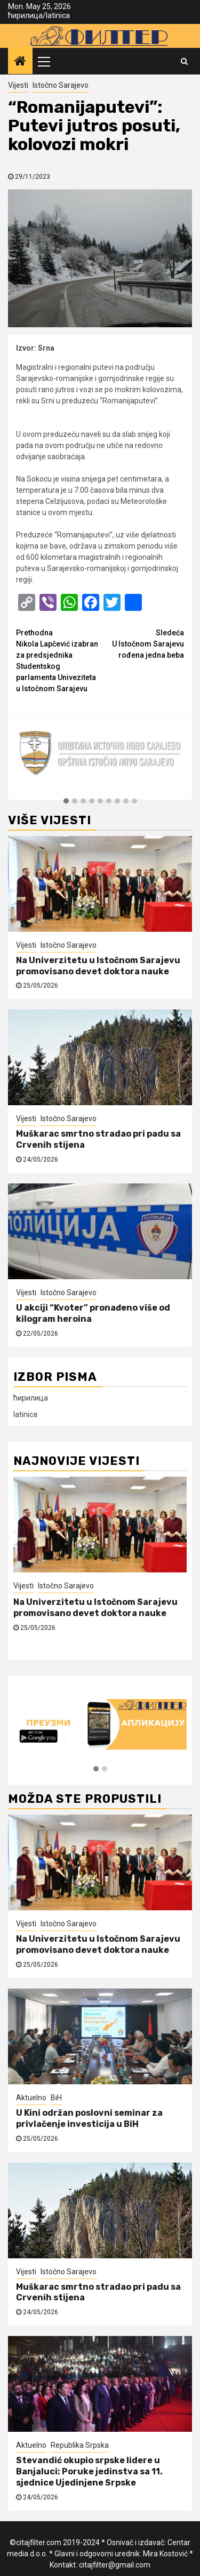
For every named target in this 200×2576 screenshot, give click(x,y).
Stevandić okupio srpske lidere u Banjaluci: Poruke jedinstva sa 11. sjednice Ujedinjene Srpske (89, 2471)
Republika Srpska (80, 2445)
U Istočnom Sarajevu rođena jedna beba (142, 643)
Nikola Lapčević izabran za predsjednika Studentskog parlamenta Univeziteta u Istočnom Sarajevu (58, 660)
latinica (58, 15)
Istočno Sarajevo (61, 85)
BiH (56, 2097)
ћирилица (25, 15)
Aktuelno (31, 2097)
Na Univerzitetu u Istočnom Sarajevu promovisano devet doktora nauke (98, 965)
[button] (66, 801)
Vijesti (18, 85)
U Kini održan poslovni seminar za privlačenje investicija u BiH (89, 2118)
